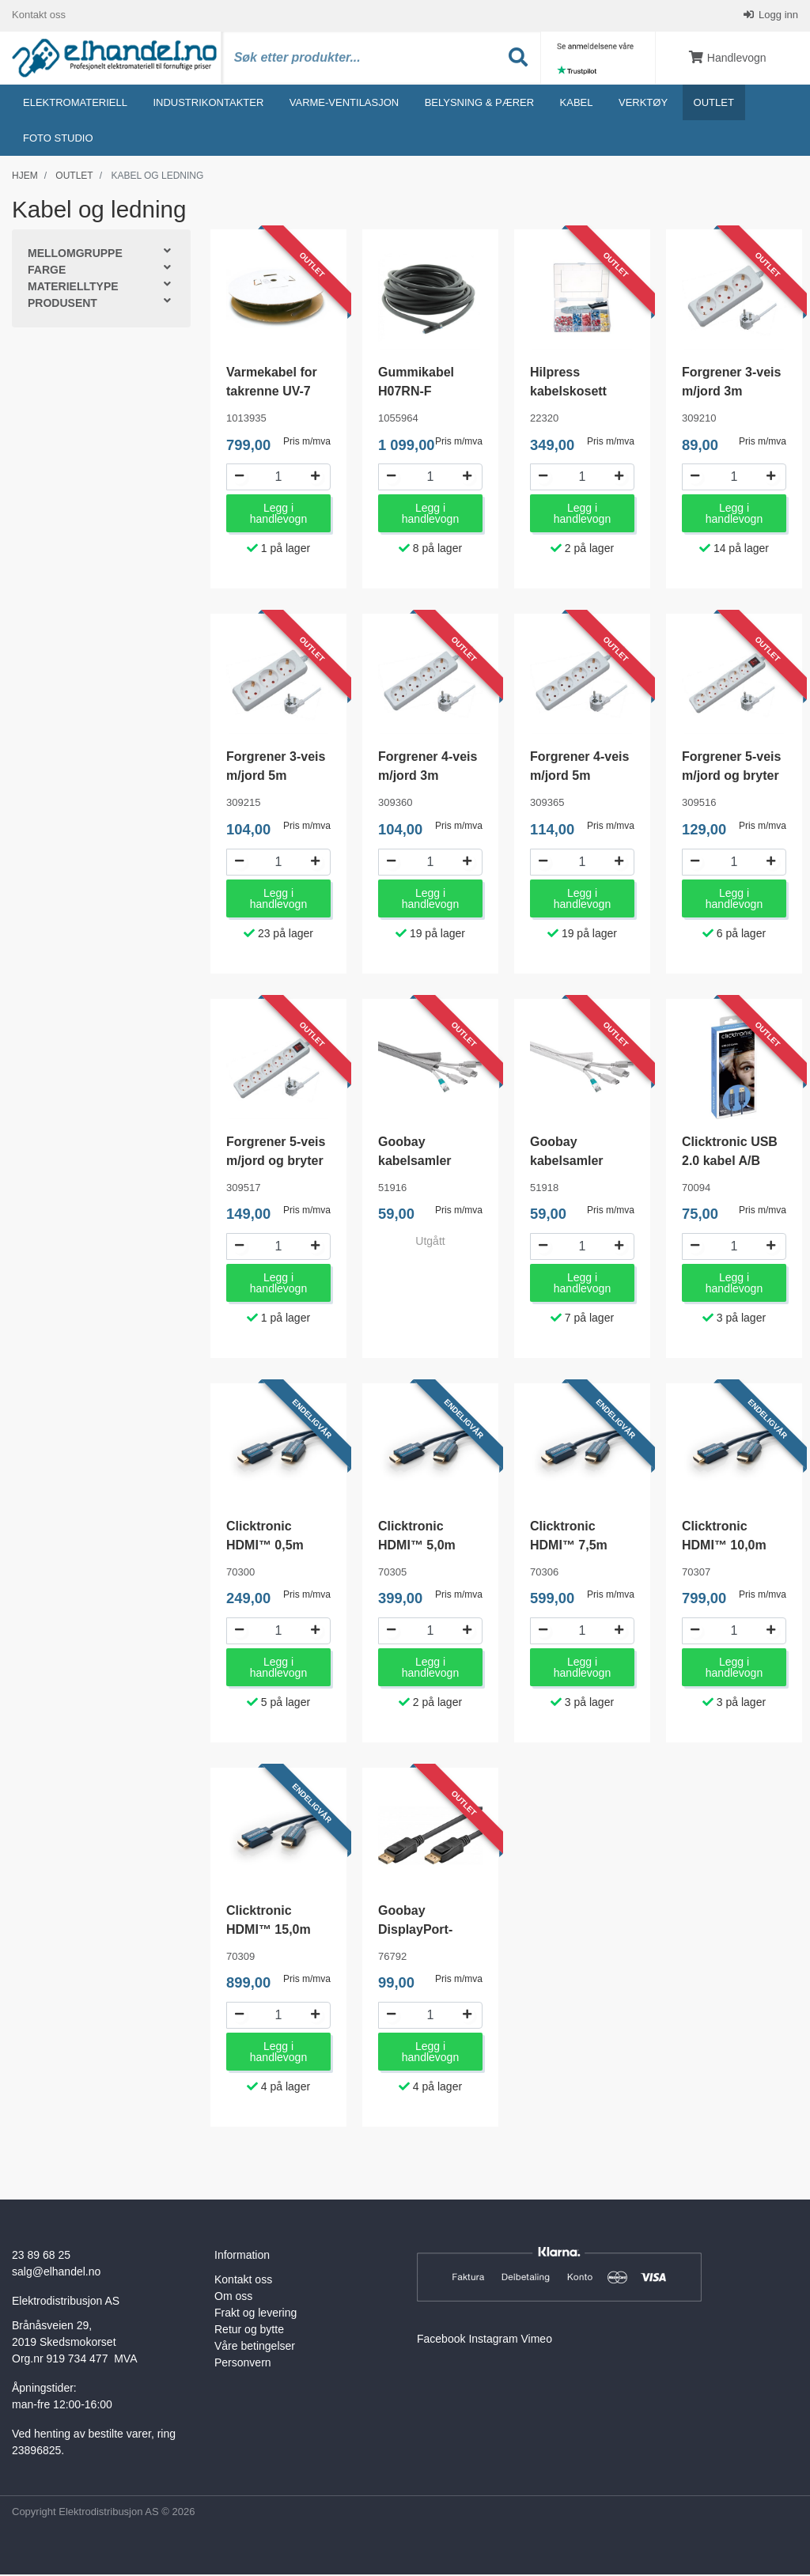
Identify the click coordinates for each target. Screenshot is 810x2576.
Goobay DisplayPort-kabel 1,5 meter (424, 1930)
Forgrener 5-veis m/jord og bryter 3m (731, 777)
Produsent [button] (62, 304)
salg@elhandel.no (56, 2272)
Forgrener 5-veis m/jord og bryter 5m (275, 1161)
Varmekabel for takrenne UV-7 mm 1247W (271, 392)
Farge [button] (47, 271)
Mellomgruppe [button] (75, 254)
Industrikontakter (208, 103)
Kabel (576, 103)
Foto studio (58, 139)
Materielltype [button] (73, 288)
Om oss (233, 2296)
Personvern (242, 2363)
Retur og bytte (249, 2330)
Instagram (492, 2339)
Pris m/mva (307, 442)
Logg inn (777, 15)
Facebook (441, 2339)
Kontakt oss (39, 15)
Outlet (714, 103)
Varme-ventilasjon (344, 103)
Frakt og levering (255, 2313)
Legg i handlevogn (278, 515)
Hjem (25, 176)
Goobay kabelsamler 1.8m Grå (415, 1161)
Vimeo (536, 2339)
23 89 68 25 (41, 2255)
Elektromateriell (75, 103)
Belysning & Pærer (479, 103)
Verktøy (643, 103)
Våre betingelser (254, 2346)
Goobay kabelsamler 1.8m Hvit (567, 1161)
